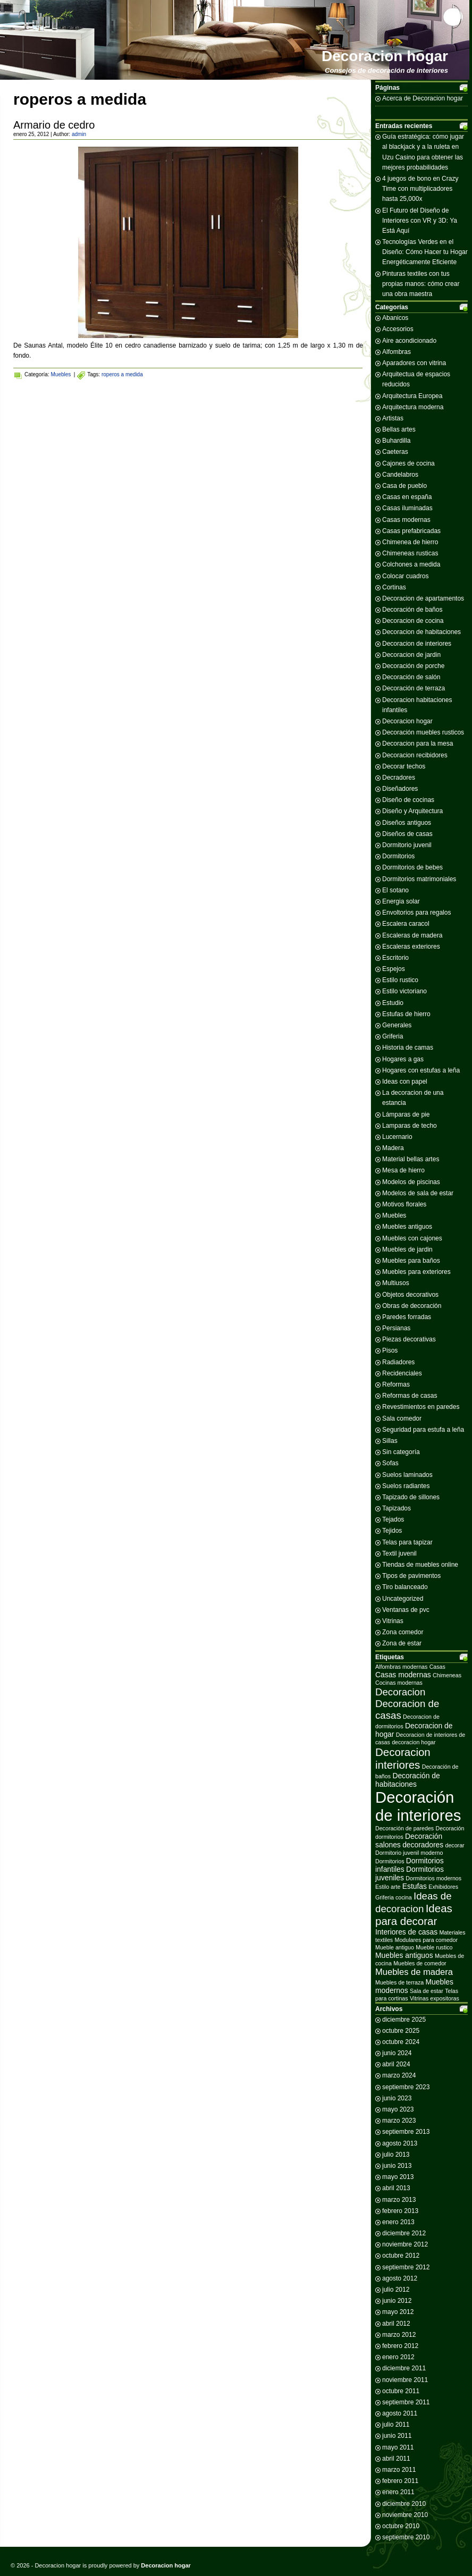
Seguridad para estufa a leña (423, 1429)
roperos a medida (122, 374)
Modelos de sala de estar (417, 1193)
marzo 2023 (399, 2120)
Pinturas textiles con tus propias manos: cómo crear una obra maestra (420, 284)
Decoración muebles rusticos (423, 732)
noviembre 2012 (405, 2244)
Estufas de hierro (406, 1014)
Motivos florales (404, 1204)
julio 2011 (395, 2424)
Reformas (396, 1384)
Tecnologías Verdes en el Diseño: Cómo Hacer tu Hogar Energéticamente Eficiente (425, 252)
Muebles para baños (411, 1260)
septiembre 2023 (405, 2087)
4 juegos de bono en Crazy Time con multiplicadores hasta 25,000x (420, 188)
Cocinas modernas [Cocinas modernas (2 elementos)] (399, 1682)
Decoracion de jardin (411, 654)
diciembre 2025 (404, 2019)
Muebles (60, 374)
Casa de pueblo (404, 485)
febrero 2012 (400, 2346)
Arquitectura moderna (412, 407)
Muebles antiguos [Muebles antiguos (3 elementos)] (404, 1955)
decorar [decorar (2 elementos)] (455, 1845)
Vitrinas (392, 1621)
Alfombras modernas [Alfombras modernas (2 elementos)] (401, 1666)
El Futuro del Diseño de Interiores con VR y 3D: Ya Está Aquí (419, 220)
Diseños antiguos (406, 822)
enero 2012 (398, 2357)
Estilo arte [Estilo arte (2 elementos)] (387, 1887)
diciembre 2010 (404, 2503)
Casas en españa (407, 497)
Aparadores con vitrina (414, 363)
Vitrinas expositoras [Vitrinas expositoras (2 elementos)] (434, 1998)
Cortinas (394, 587)
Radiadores (398, 1362)
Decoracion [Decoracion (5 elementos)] (400, 1691)
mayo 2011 (398, 2447)
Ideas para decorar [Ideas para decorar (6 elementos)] (413, 1914)
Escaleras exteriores (411, 946)
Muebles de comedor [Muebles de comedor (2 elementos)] (419, 1963)
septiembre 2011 (405, 2402)
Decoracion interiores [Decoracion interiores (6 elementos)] (403, 1758)
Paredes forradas (406, 1317)
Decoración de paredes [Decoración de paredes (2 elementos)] (404, 1828)
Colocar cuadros (405, 576)
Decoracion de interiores (416, 643)
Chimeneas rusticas (410, 553)
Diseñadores (400, 788)
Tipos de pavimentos (411, 1576)
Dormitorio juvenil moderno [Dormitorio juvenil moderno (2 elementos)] (409, 1852)
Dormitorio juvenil (407, 845)
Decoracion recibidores (415, 755)
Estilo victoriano (404, 991)
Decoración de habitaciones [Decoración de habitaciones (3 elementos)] (407, 1779)
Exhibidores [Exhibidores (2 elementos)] (443, 1887)
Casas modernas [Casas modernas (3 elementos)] (403, 1674)
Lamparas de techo (409, 1125)
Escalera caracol (405, 923)
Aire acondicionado (409, 340)
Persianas (396, 1328)
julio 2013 (395, 2154)
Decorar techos (403, 766)
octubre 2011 (400, 2391)
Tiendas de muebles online (420, 1564)
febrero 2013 (400, 2211)
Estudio (392, 1003)
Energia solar (401, 901)
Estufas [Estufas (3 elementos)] (414, 1886)
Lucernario (397, 1137)
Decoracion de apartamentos (423, 598)
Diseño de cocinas (408, 800)
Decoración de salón (411, 677)
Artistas (392, 418)
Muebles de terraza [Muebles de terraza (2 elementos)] (399, 1982)
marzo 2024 (399, 2075)
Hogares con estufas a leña (421, 1070)
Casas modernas (406, 519)
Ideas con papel (404, 1081)
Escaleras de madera (412, 935)
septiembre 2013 (405, 2131)
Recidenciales (402, 1373)
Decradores (398, 777)
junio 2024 (396, 2053)
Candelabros (400, 474)
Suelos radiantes (405, 1486)
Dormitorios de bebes (412, 867)
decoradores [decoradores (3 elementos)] (422, 1844)
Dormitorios (398, 856)
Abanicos (395, 318)
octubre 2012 (400, 2255)
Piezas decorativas (409, 1339)
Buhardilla (396, 440)
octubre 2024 (400, 2042)
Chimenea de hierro (410, 542)
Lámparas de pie (405, 1114)
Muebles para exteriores (416, 1272)
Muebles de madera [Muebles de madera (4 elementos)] (414, 1972)
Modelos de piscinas (411, 1182)
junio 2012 (396, 2300)
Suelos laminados (407, 1475)
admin (79, 134)
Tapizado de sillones (411, 1497)
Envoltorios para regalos (416, 912)
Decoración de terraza (413, 688)
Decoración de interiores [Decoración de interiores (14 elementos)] (418, 1806)
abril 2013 (396, 2188)
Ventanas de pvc (405, 1610)
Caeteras (395, 451)
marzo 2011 (399, 2469)
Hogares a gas (403, 1059)
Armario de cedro (54, 125)
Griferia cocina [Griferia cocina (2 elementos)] (393, 1897)
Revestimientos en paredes (420, 1407)
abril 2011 (396, 2458)
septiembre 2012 (405, 2267)
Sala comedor (402, 1418)
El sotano (395, 890)
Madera (393, 1148)
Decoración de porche (413, 666)
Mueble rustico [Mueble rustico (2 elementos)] (434, 1947)
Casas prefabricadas (411, 531)
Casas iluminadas (407, 508)
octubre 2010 (400, 2526)
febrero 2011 (400, 2481)
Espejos (393, 969)
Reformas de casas (409, 1395)
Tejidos (392, 1530)
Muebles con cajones (412, 1238)
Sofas (390, 1463)
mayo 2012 (398, 2312)
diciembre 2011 (404, 2368)
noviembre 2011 (405, 2380)
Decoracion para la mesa (417, 743)
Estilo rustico (400, 980)
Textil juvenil (399, 1553)
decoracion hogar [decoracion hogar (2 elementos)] (413, 1742)
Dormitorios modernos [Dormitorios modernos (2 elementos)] (433, 1878)
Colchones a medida (411, 564)
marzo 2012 (399, 2334)
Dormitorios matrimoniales (419, 879)
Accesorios (398, 329)
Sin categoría (401, 1452)
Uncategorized (402, 1598)
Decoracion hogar (385, 56)
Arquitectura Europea (412, 396)
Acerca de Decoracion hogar (422, 98)
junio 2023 (396, 2098)
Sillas (390, 1441)
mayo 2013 (398, 2177)
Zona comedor (402, 1632)
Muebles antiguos (407, 1226)
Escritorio (395, 957)
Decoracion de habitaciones (421, 632)
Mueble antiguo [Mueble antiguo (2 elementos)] (394, 1947)
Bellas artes (399, 429)
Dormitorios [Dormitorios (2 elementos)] (389, 1861)
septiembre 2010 (405, 2537)
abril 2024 (396, 2064)
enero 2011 (398, 2492)
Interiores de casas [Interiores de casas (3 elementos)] (406, 1932)
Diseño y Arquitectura (412, 811)
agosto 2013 (399, 2143)
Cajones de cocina (408, 463)
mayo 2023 (398, 2109)
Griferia (392, 1036)
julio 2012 (395, 2289)
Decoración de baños (412, 609)
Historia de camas (407, 1047)
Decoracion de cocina (412, 620)
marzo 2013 (399, 2199)
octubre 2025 (400, 2030)
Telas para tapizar (407, 1542)
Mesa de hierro (403, 1170)
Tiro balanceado (405, 1587)
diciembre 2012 (404, 2233)
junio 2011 (396, 2435)
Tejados (393, 1519)
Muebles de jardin (407, 1249)
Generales (396, 1025)
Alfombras (396, 352)
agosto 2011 (399, 2413)
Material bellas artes (410, 1159)
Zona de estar (402, 1643)
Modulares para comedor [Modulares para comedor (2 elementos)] (426, 1940)
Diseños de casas (407, 834)
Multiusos (395, 1283)
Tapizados (396, 1508)
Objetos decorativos (410, 1294)
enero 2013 (398, 2222)
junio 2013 (396, 2165)
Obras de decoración (411, 1306)
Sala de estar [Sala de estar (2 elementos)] (426, 1991)
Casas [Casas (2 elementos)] (437, 1666)
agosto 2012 (399, 2278)
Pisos (390, 1350)
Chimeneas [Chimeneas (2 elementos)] (447, 1675)
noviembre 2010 (405, 2515)
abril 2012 (396, 2323)
